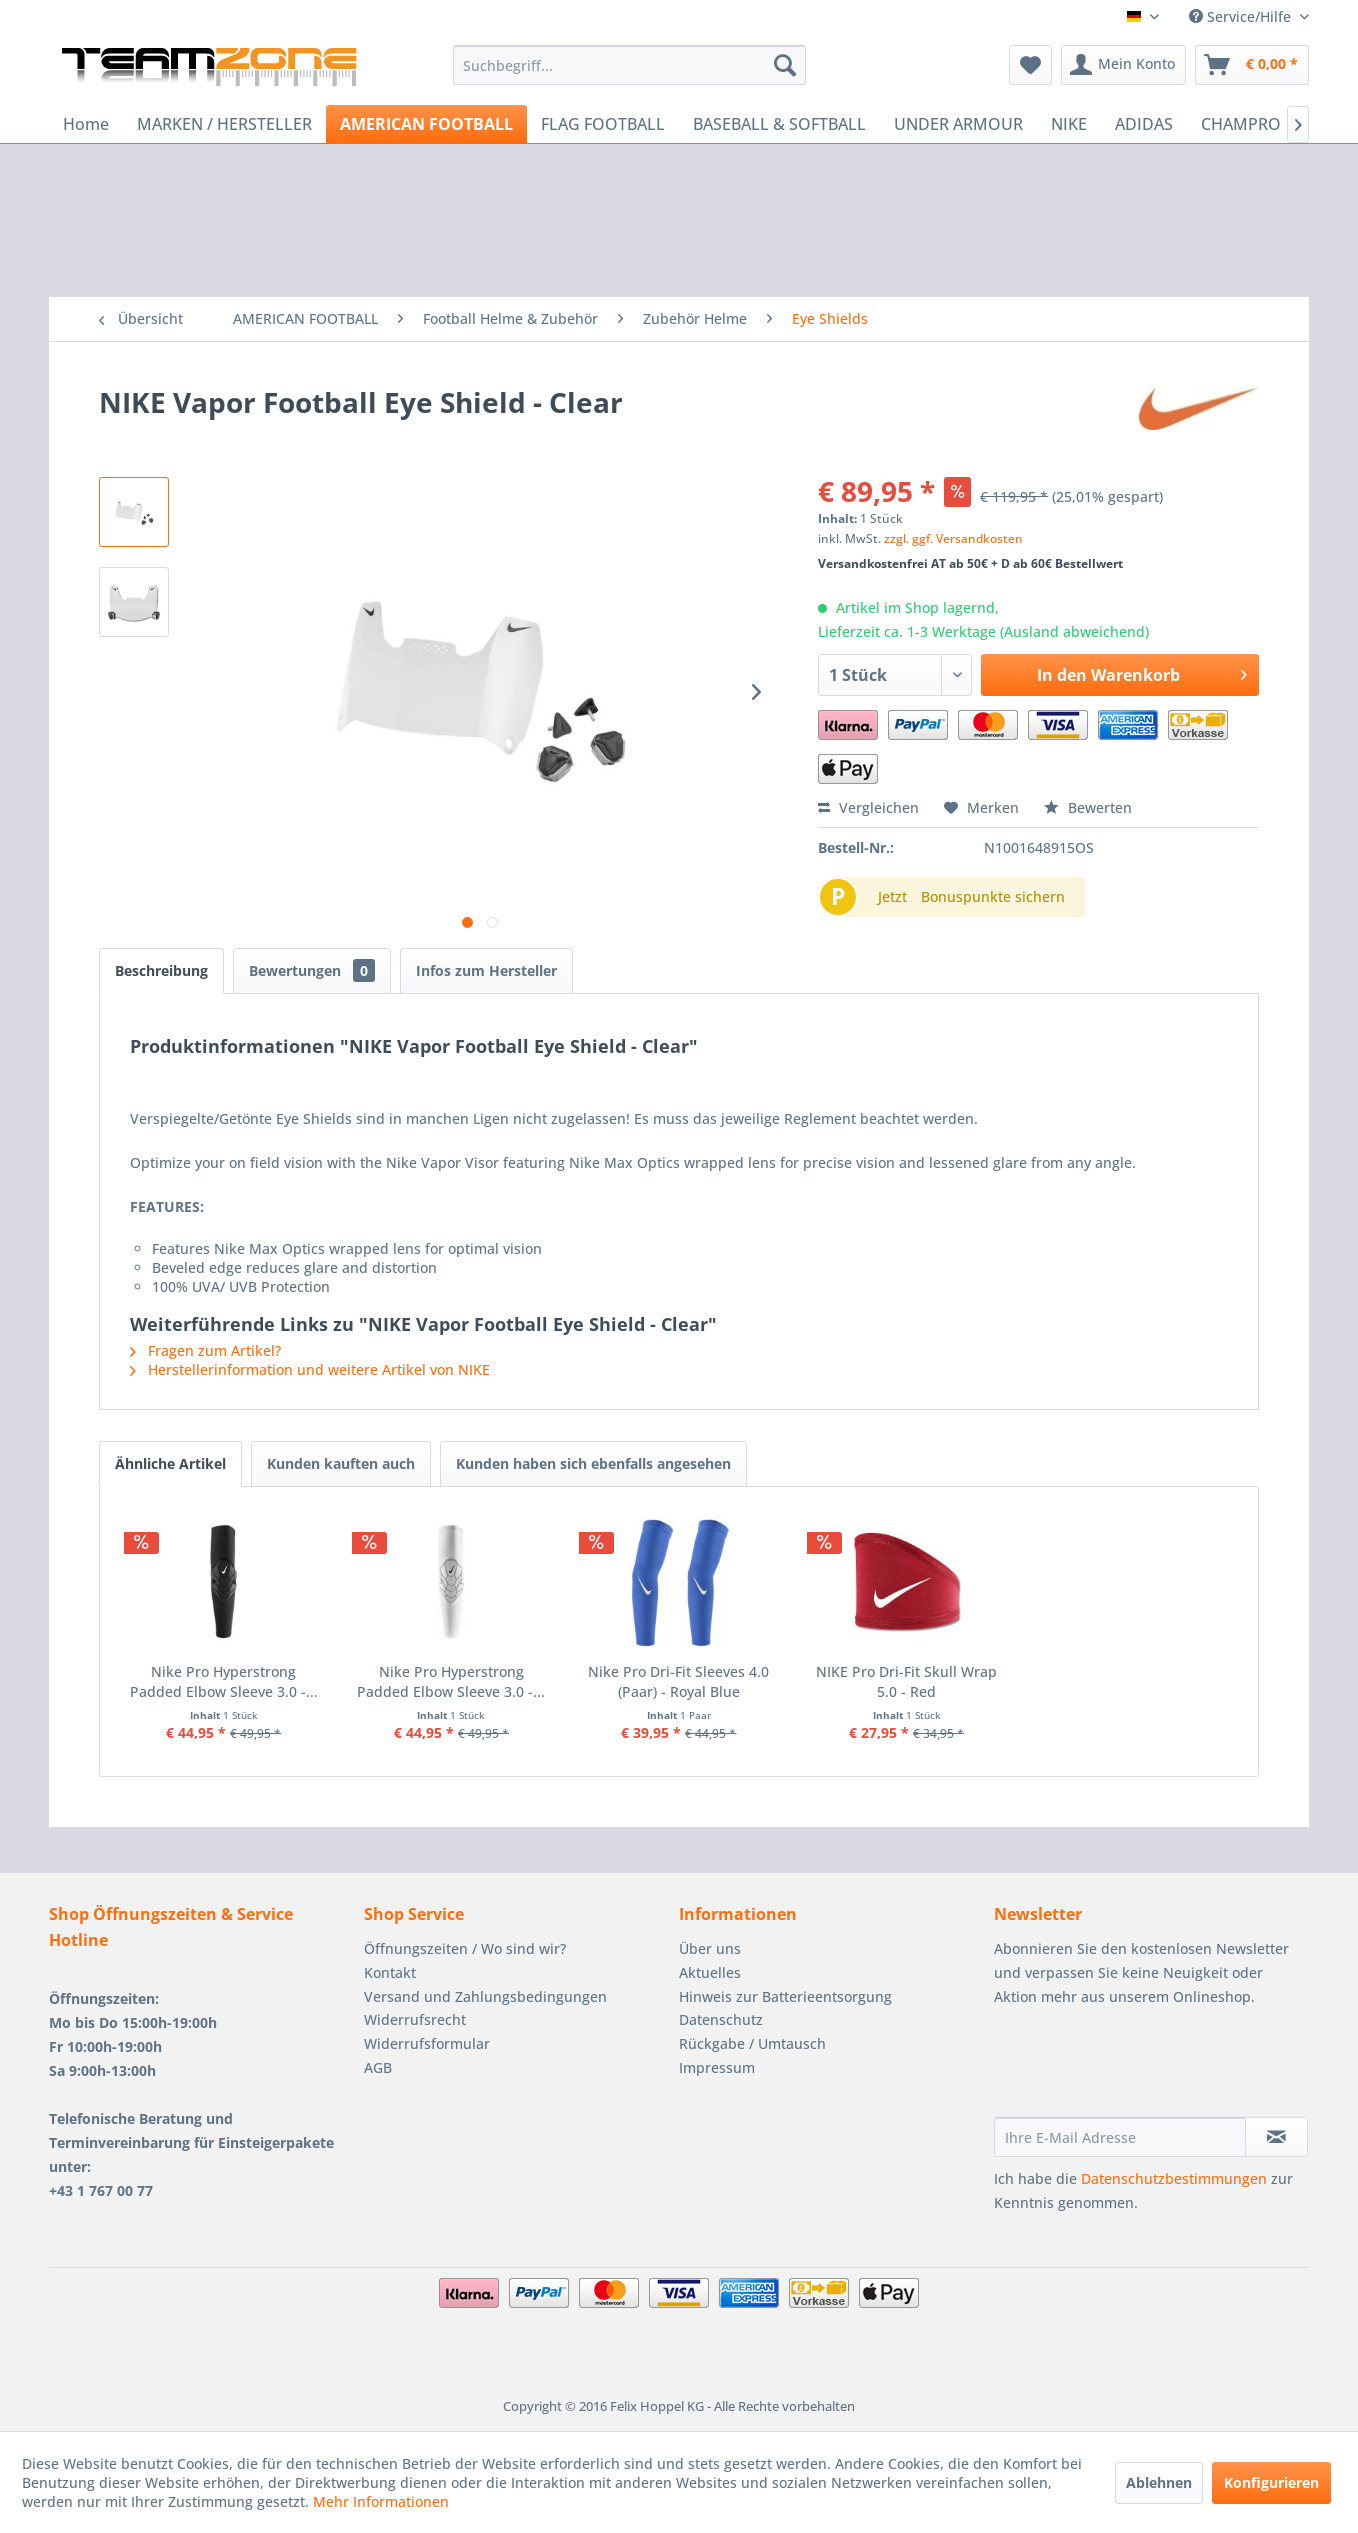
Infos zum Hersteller (486, 970)
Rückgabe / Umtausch (752, 2043)
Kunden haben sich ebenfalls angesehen (593, 1463)
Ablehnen (1159, 2482)
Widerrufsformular (427, 2043)
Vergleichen (868, 807)
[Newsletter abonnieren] (1276, 2137)
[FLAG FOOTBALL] (603, 124)
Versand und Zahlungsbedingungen (485, 1996)
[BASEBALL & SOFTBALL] (779, 124)
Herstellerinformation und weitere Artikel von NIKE (310, 1369)
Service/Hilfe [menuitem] (1242, 16)
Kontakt (390, 1972)
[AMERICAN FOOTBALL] (426, 124)
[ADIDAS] (1144, 124)
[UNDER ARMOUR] (958, 124)
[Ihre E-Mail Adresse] (1120, 2137)
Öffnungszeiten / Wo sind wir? (465, 1948)
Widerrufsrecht (415, 2019)
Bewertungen (312, 970)
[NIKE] (1069, 124)
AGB (378, 2067)
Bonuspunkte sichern (993, 896)
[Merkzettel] (1030, 65)
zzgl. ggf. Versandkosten (953, 538)
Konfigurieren (1271, 2482)
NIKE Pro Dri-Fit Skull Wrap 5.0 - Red (906, 1681)
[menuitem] (629, 65)
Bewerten (1088, 807)
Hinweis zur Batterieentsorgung (785, 1996)
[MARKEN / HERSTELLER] (224, 124)
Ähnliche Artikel (170, 1463)
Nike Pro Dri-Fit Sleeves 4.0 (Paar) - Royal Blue (678, 1681)
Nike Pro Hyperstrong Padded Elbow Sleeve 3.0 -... (224, 1681)
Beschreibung (161, 970)
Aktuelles (710, 1972)
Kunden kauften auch (341, 1463)
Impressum (717, 2067)
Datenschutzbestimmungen (1174, 2178)
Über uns (710, 1948)
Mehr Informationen (381, 2501)
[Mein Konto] (1123, 65)
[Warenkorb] (1252, 65)
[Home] (86, 124)
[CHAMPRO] (1241, 124)
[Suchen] (785, 65)
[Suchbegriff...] (629, 65)
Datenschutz (721, 2019)
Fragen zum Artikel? (205, 1350)
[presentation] (1146, 2068)
